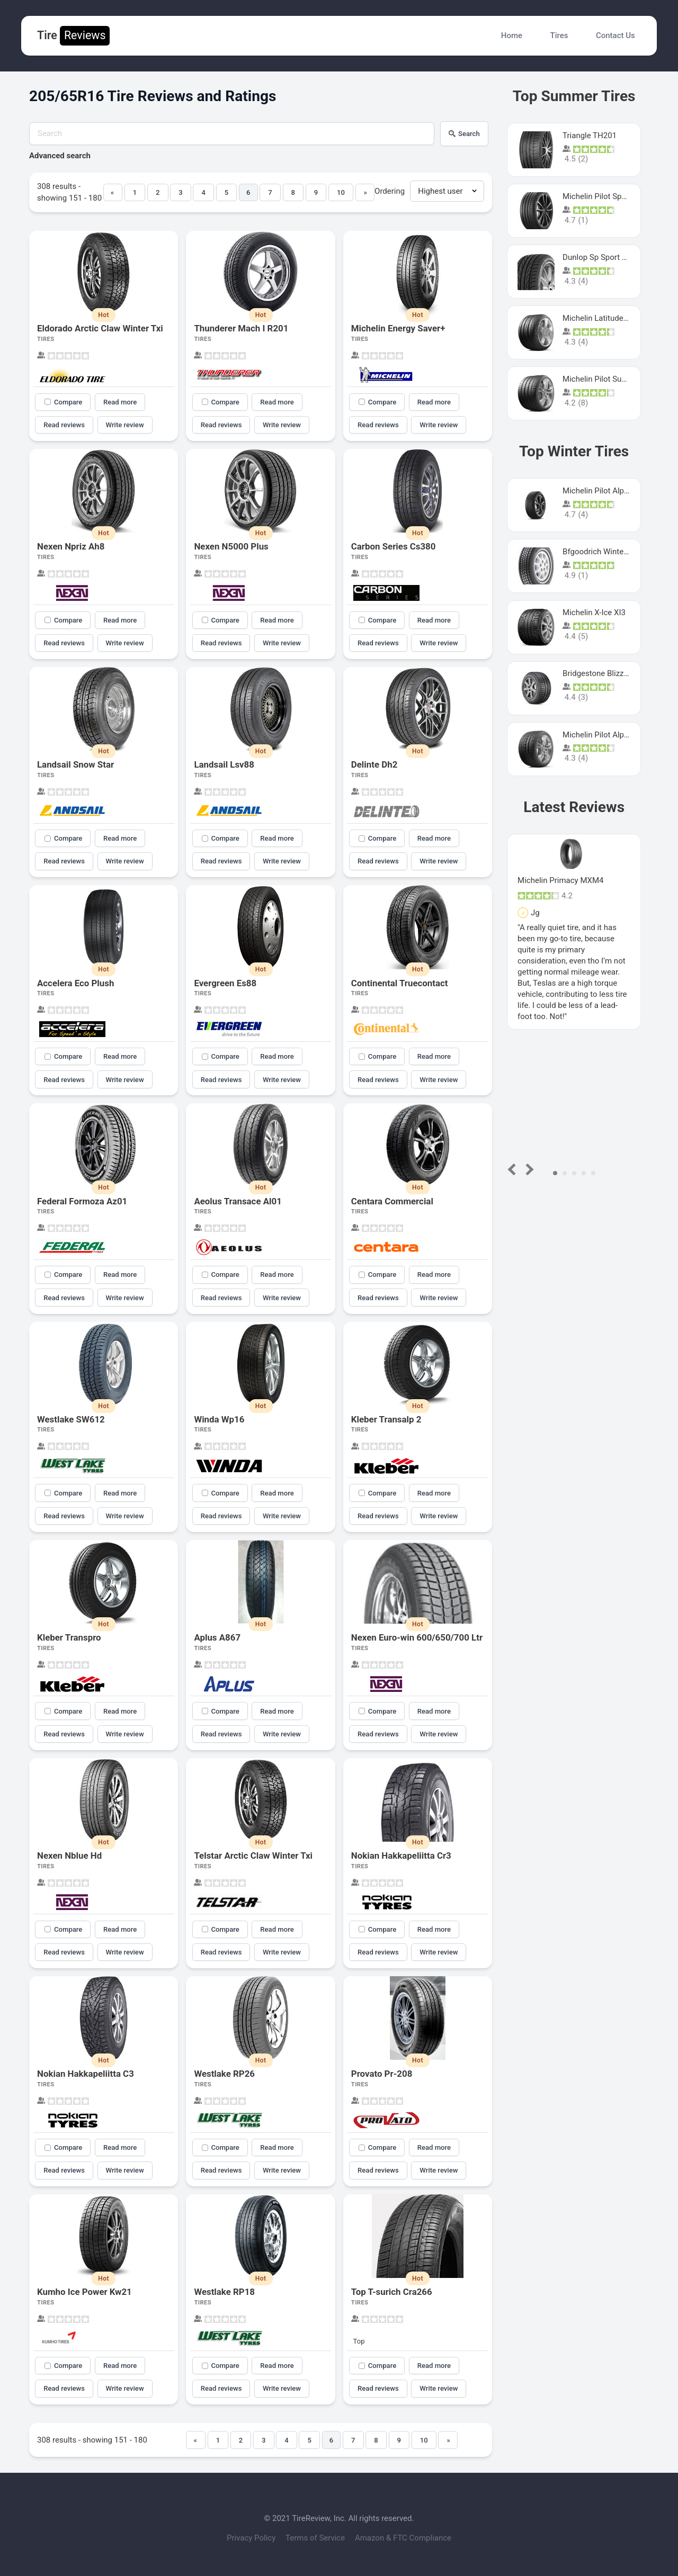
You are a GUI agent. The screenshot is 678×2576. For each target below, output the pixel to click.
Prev (514, 1169)
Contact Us (615, 35)
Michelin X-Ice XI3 (594, 612)
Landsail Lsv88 (224, 764)
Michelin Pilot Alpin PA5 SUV (613, 491)
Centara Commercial (392, 1201)
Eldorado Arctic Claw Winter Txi (100, 328)
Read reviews (64, 425)
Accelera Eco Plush (75, 983)
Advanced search (60, 155)
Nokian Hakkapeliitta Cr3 (401, 1855)
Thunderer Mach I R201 (241, 328)
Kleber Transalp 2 (386, 1419)
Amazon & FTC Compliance (403, 2538)
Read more (120, 402)
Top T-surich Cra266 (391, 2291)
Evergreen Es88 (225, 983)
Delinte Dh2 (374, 764)
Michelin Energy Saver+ (398, 328)
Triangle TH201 (590, 135)
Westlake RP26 (224, 2073)
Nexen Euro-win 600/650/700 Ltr (417, 1637)
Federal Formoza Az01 (82, 1201)
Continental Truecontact (399, 983)
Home (511, 35)
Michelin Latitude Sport (603, 318)
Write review (125, 425)
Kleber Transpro (69, 1637)
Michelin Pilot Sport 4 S (604, 196)
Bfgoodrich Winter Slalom (608, 551)
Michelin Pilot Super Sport (608, 379)
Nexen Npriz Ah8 (70, 546)
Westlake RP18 (224, 2291)
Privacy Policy (252, 2538)
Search (464, 134)
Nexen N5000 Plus (231, 546)
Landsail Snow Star (75, 764)
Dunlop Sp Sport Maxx (602, 257)
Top (359, 2341)
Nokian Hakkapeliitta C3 (85, 2073)
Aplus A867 (217, 1637)
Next (528, 1169)
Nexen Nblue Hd (69, 1855)
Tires (559, 35)
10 (341, 192)
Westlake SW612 (71, 1419)
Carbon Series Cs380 (393, 546)
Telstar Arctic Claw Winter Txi (253, 1855)
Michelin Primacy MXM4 (560, 880)
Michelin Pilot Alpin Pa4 (604, 735)
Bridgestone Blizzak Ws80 (608, 673)
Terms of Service (316, 2538)
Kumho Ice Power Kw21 (84, 2291)
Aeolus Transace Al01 (237, 1201)
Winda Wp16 (219, 1419)
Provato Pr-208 (382, 2073)
